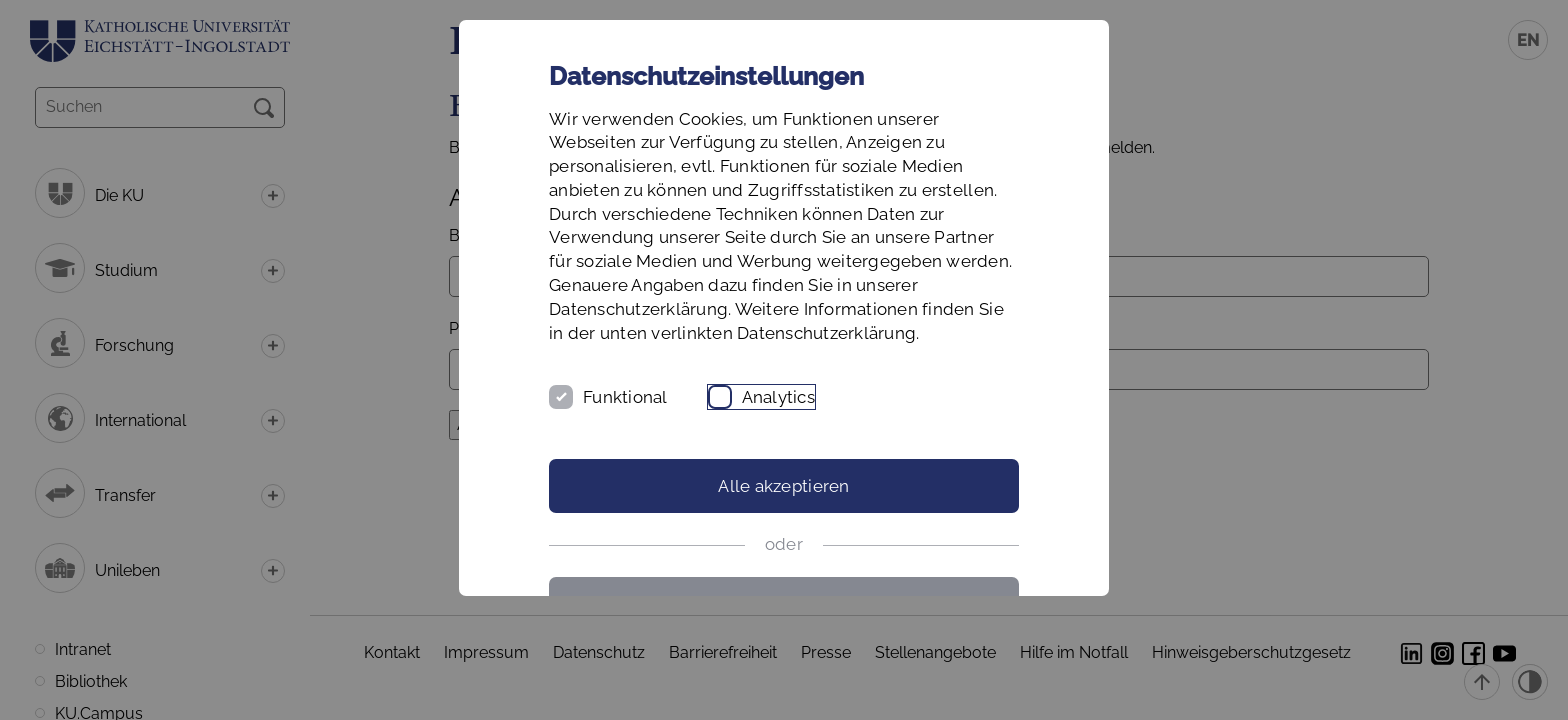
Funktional (625, 397)
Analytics (778, 397)
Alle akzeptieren (783, 486)
